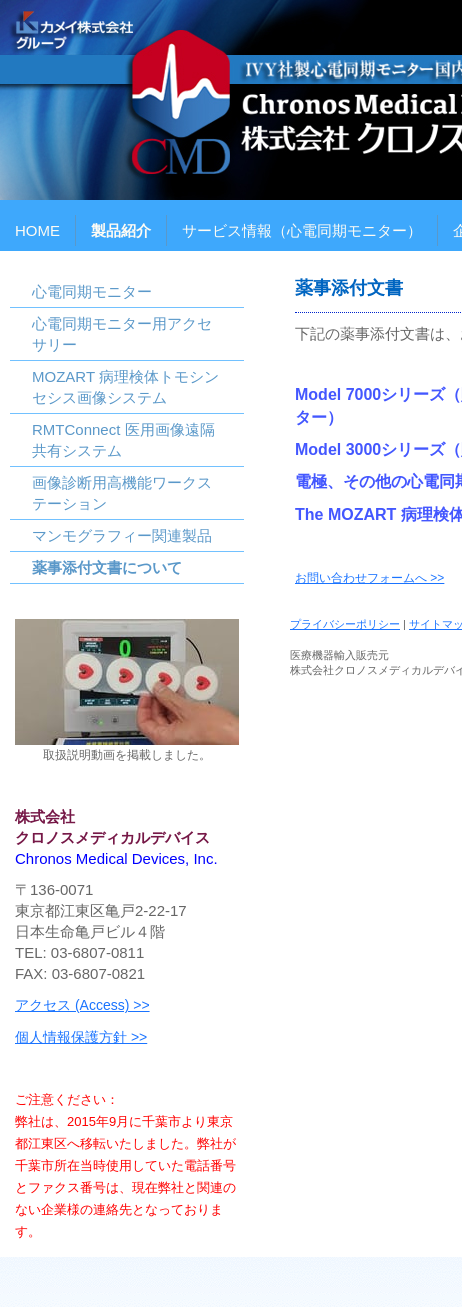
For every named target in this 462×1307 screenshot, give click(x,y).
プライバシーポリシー (345, 624)
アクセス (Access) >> (82, 1005)
